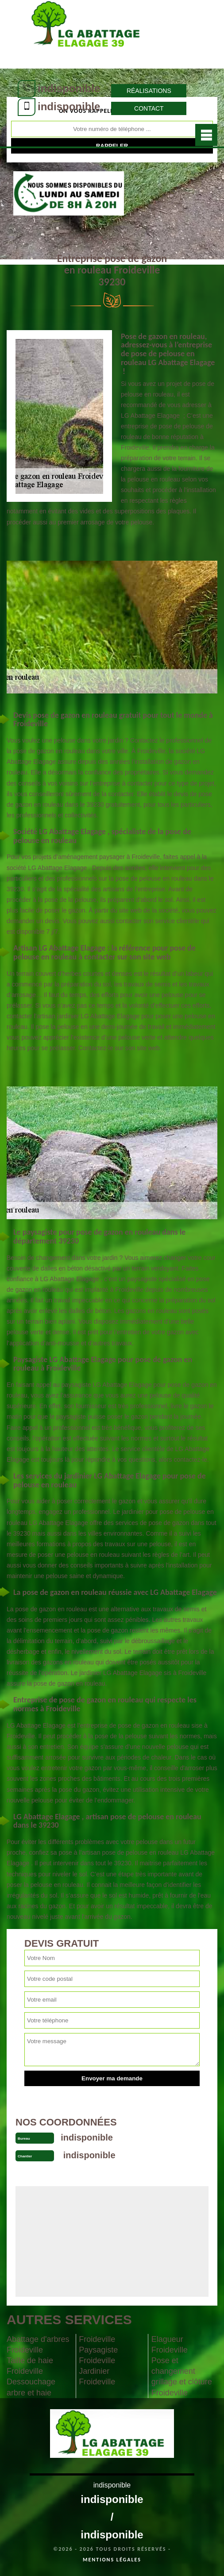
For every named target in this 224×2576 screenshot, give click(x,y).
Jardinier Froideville (97, 2376)
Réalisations (149, 90)
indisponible (69, 88)
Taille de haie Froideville (30, 2366)
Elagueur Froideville (169, 2344)
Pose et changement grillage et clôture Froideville (181, 2376)
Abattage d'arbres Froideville (38, 2344)
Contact (149, 108)
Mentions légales (112, 2560)
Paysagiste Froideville (98, 2355)
